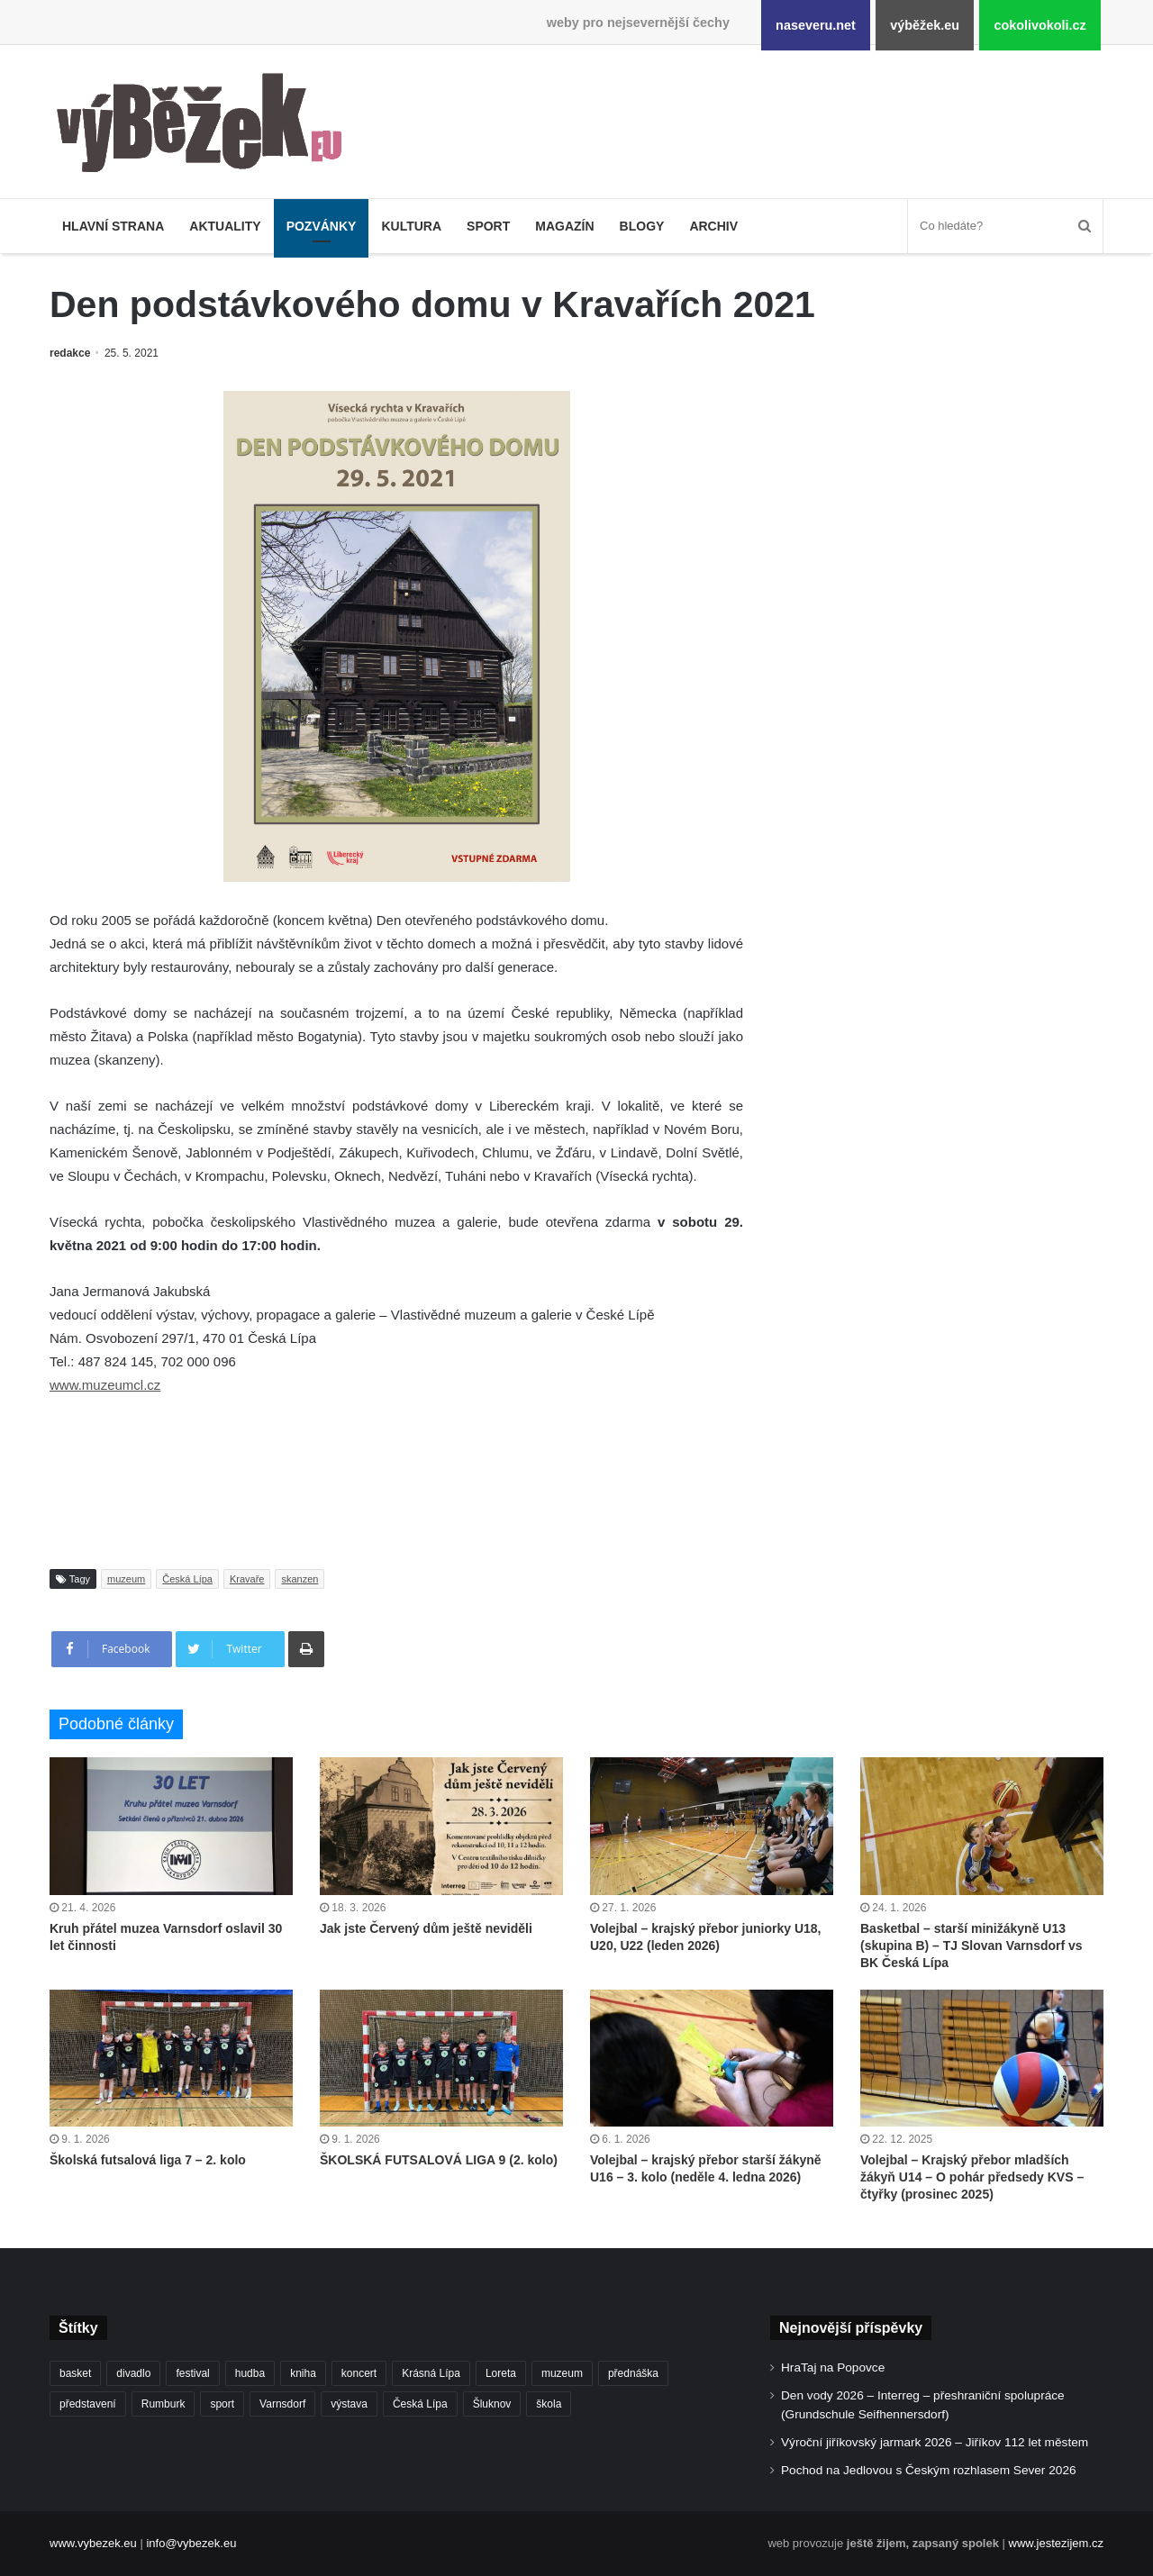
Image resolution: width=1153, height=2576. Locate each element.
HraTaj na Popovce (833, 2367)
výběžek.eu (924, 25)
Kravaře (247, 1579)
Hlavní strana (113, 226)
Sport (488, 226)
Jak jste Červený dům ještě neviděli (426, 1928)
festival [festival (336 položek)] (192, 2373)
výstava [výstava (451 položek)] (349, 2404)
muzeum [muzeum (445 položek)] (562, 2373)
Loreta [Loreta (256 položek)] (501, 2373)
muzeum (126, 1579)
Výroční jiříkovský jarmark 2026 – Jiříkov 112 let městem (934, 2442)
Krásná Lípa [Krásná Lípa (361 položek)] (431, 2373)
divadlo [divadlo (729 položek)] (133, 2373)
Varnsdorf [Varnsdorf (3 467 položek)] (282, 2404)
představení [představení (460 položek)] (87, 2404)
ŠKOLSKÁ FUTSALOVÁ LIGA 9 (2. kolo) (439, 2160)
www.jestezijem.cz (1056, 2543)
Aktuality (224, 226)
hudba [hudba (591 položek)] (250, 2373)
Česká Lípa (187, 1579)
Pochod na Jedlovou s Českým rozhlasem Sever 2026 (928, 2470)
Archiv (713, 226)
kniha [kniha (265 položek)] (303, 2373)
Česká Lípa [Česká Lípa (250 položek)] (420, 2404)
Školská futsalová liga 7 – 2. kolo (148, 2160)
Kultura (411, 226)
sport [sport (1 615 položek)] (222, 2404)
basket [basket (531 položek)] (75, 2373)
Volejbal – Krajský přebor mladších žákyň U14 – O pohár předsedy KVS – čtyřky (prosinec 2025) (972, 2177)
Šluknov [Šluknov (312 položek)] (492, 2404)
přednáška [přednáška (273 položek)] (633, 2373)
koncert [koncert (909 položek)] (359, 2373)
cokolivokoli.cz (1039, 25)
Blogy (642, 226)
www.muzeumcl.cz (105, 1384)
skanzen (299, 1579)
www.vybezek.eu (93, 2543)
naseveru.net (816, 25)
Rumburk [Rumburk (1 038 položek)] (163, 2404)
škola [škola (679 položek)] (548, 2404)
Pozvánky (321, 226)
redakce (70, 353)
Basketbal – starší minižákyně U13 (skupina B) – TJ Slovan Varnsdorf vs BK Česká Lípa (971, 1945)
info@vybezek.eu (191, 2543)
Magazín (564, 226)
